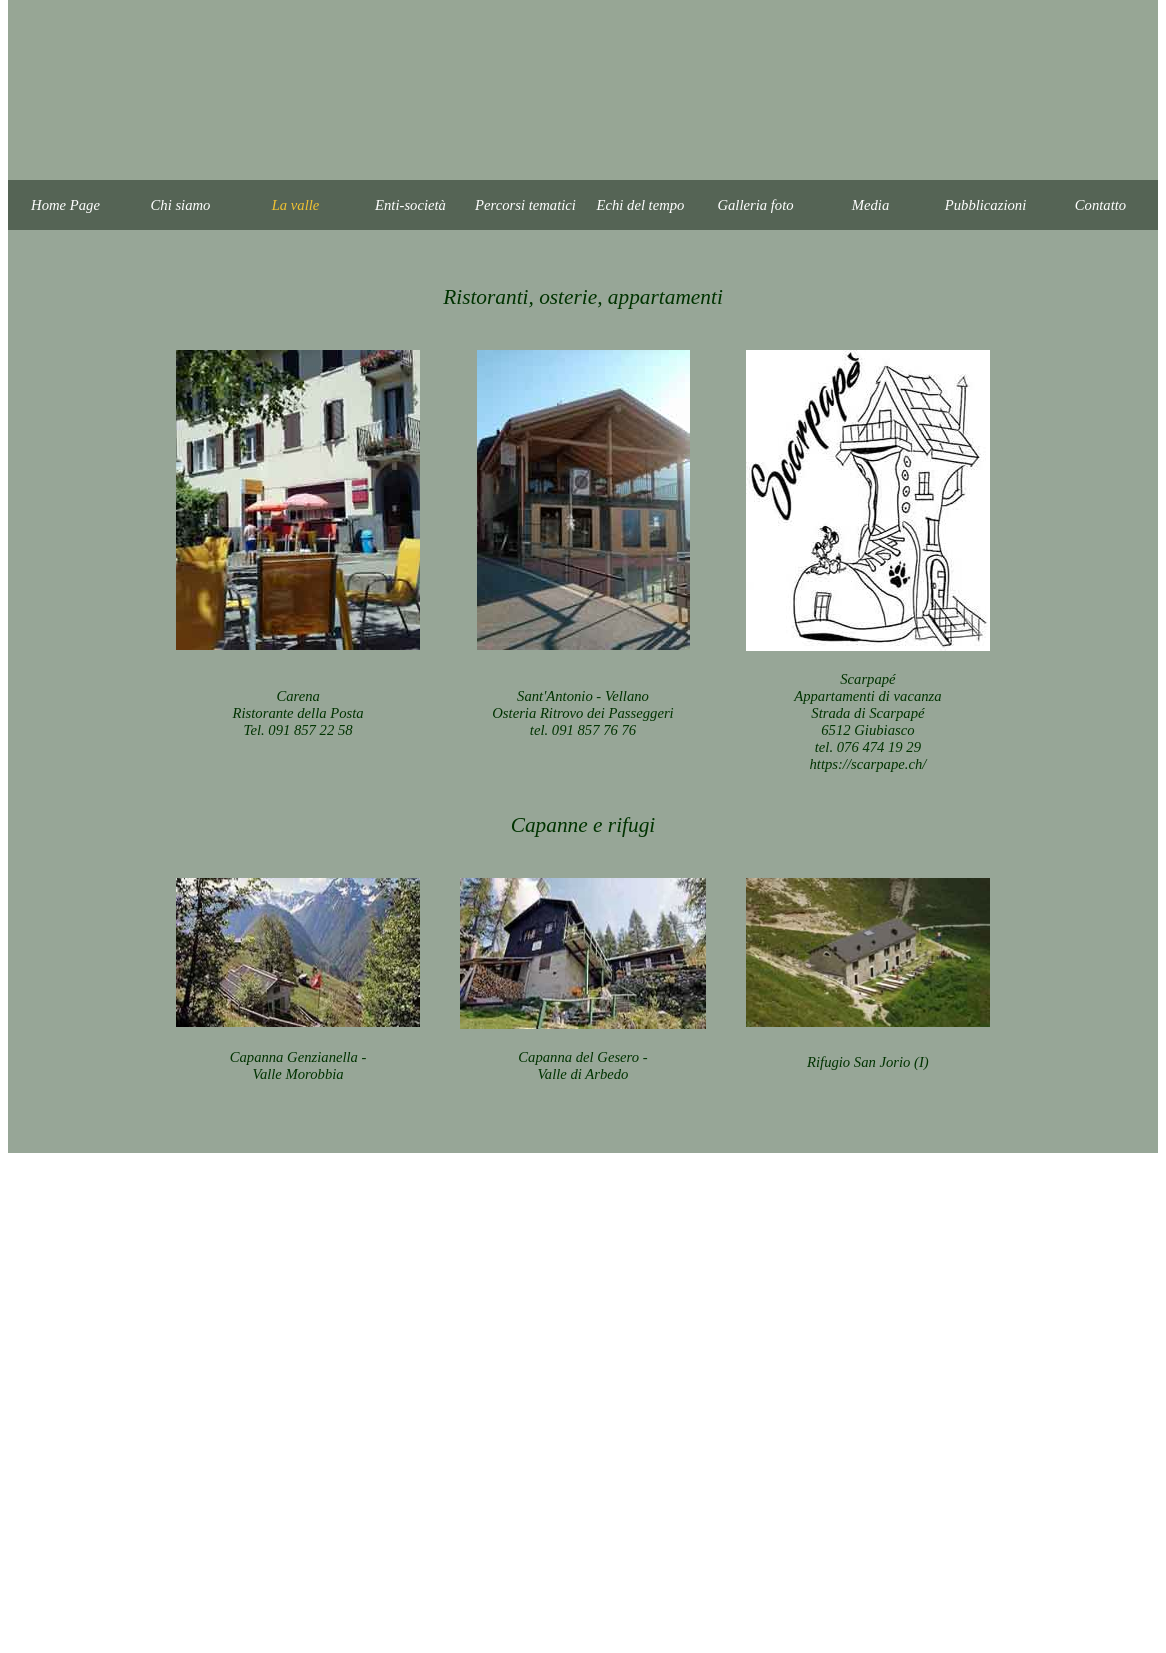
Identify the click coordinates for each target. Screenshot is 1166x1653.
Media (870, 205)
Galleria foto (755, 205)
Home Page (65, 205)
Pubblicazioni (985, 205)
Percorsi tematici (525, 205)
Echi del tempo (641, 205)
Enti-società (410, 205)
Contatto (1100, 205)
